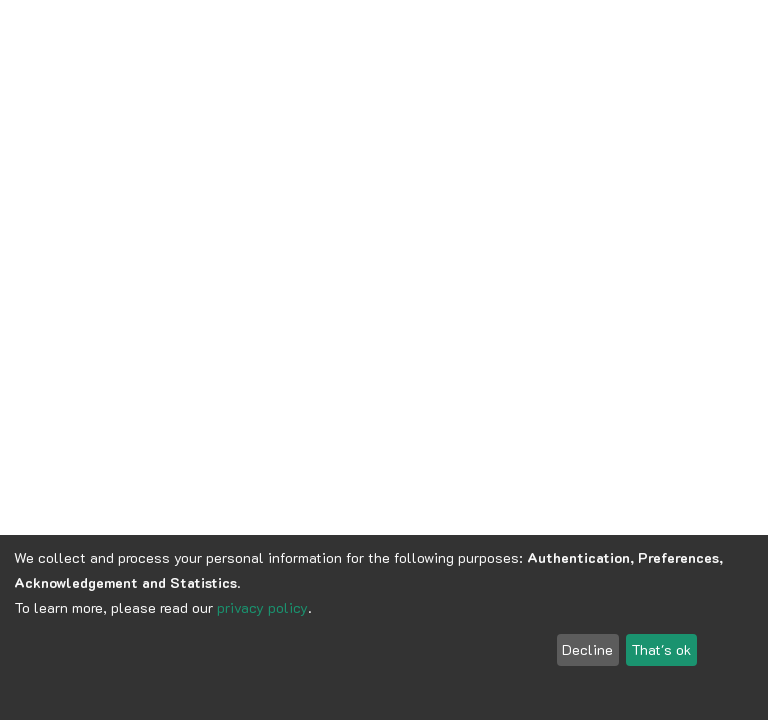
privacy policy (262, 607)
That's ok (661, 649)
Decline (587, 649)
